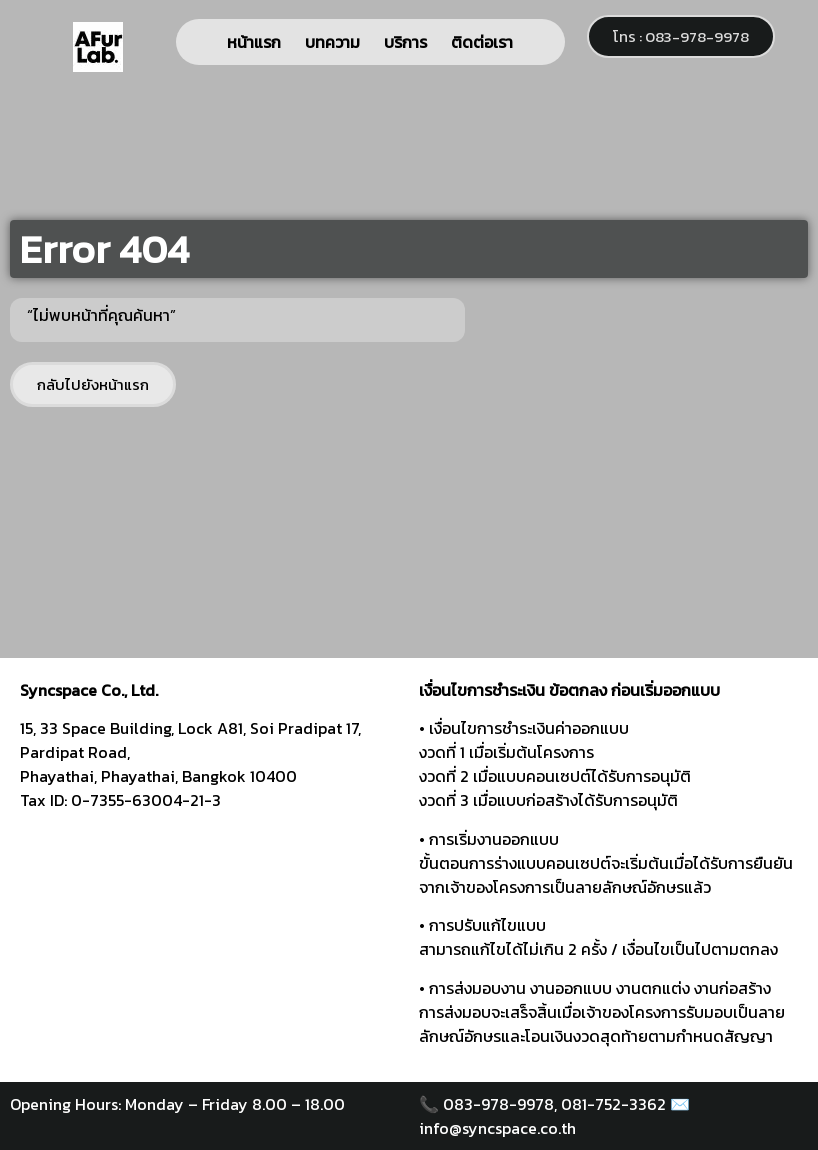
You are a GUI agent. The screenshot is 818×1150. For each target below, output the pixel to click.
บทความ (332, 42)
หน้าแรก (254, 42)
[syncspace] (209, 954)
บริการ (405, 42)
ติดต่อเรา (482, 42)
